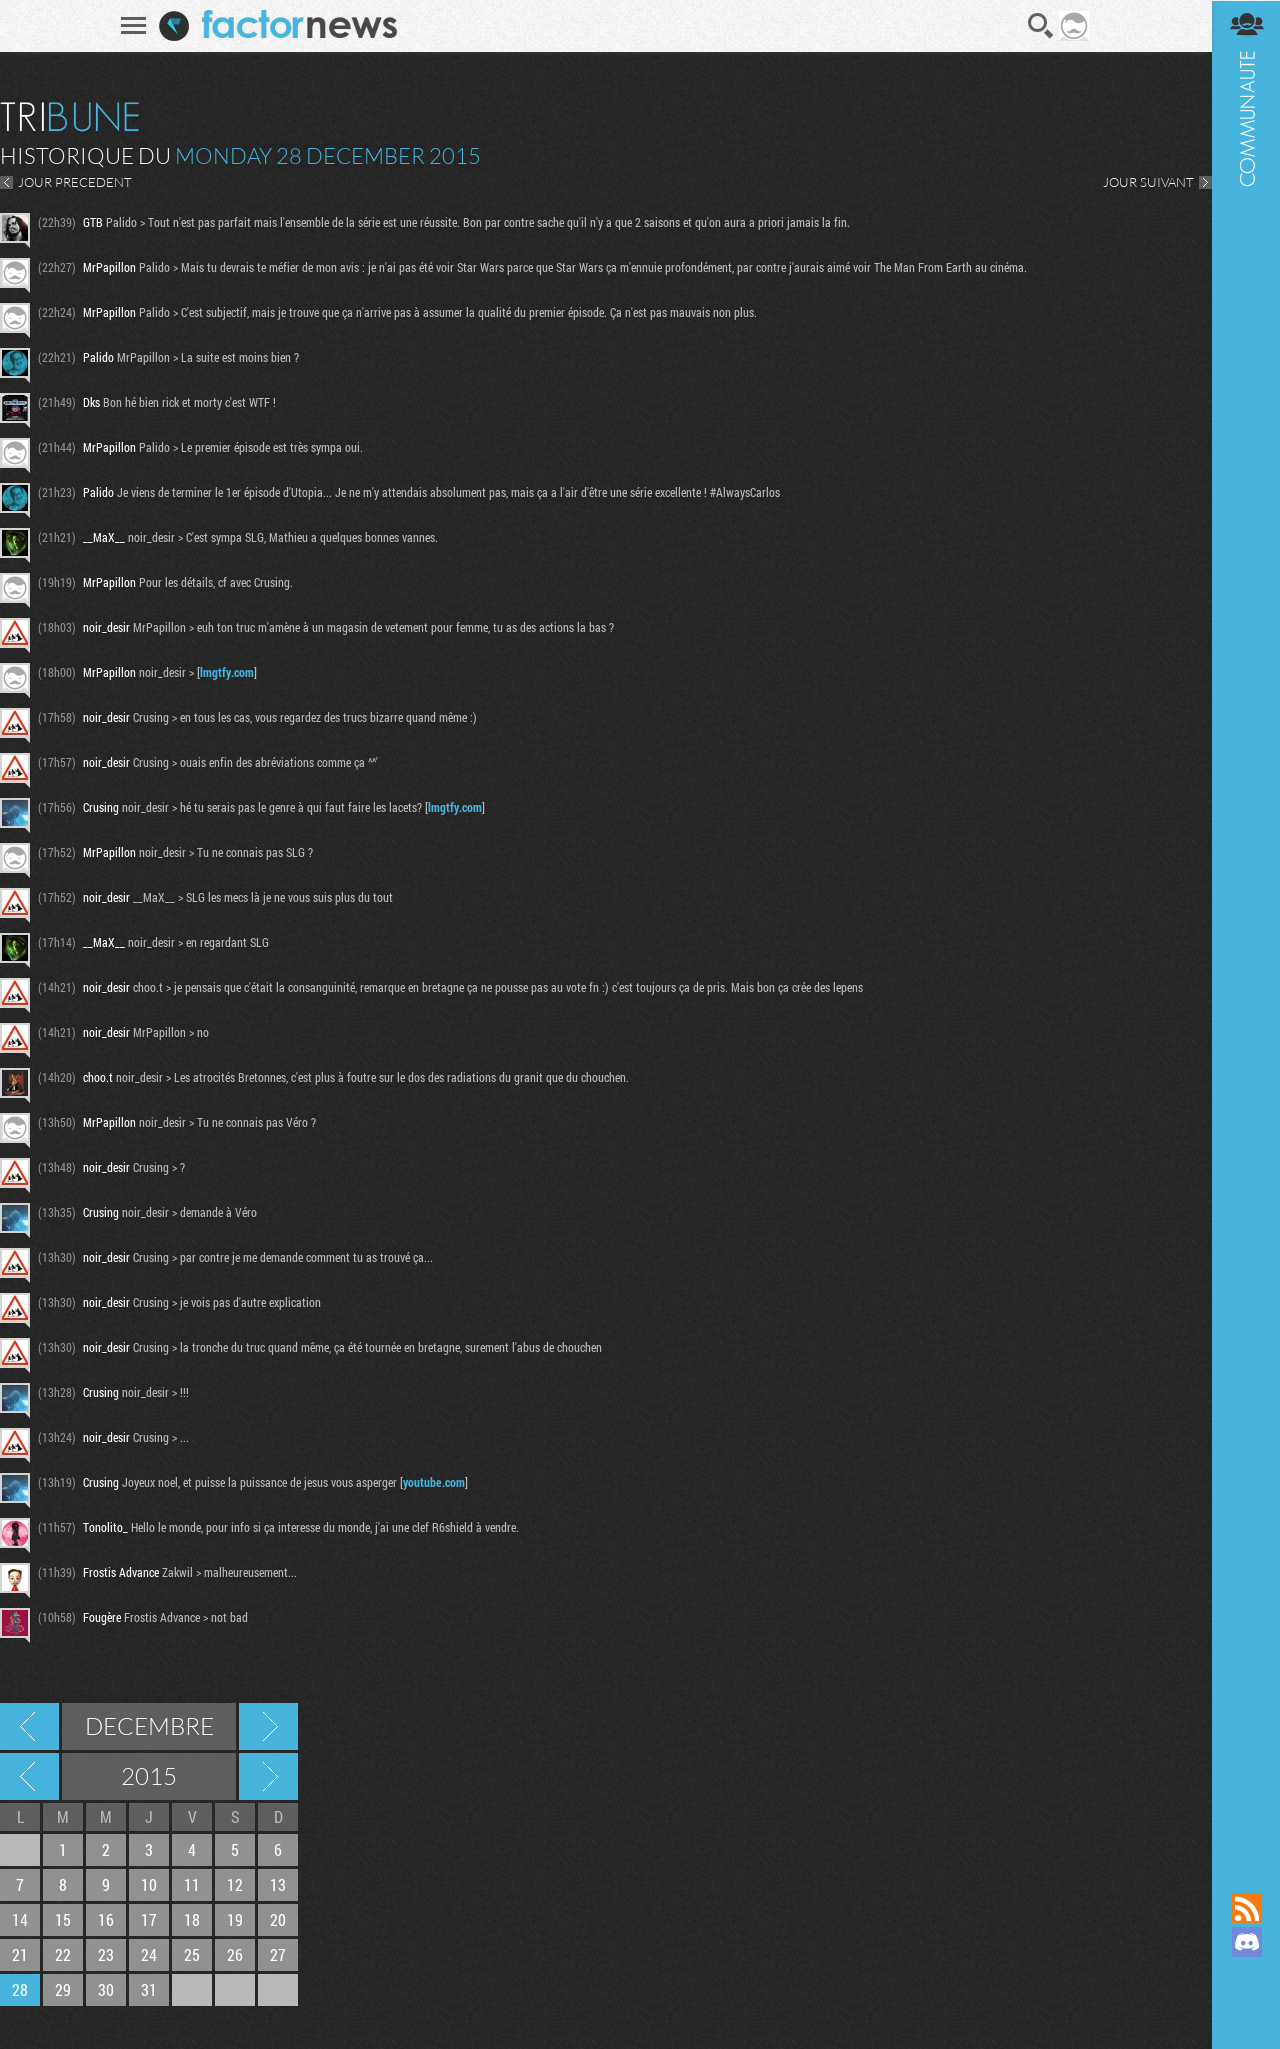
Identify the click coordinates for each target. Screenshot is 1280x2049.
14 (20, 1919)
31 (149, 1989)
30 (106, 1989)
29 (63, 1989)
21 (20, 1954)
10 (149, 1884)
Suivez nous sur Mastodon (1245, 1976)
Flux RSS (1245, 1908)
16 (106, 1919)
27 (278, 1954)
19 (235, 1919)
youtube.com (434, 1482)
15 (63, 1919)
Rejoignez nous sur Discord (1245, 1942)
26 (235, 1954)
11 (192, 1884)
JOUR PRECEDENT (75, 182)
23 (106, 1954)
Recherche (1040, 26)
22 (63, 1954)
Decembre (149, 1726)
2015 (149, 1776)
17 (149, 1919)
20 (278, 1919)
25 (192, 1954)
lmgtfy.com (227, 672)
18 (192, 1919)
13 (278, 1884)
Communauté (1245, 927)
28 (20, 1989)
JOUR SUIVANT (1146, 182)
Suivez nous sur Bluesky (1245, 2010)
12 (235, 1884)
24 (149, 1954)
